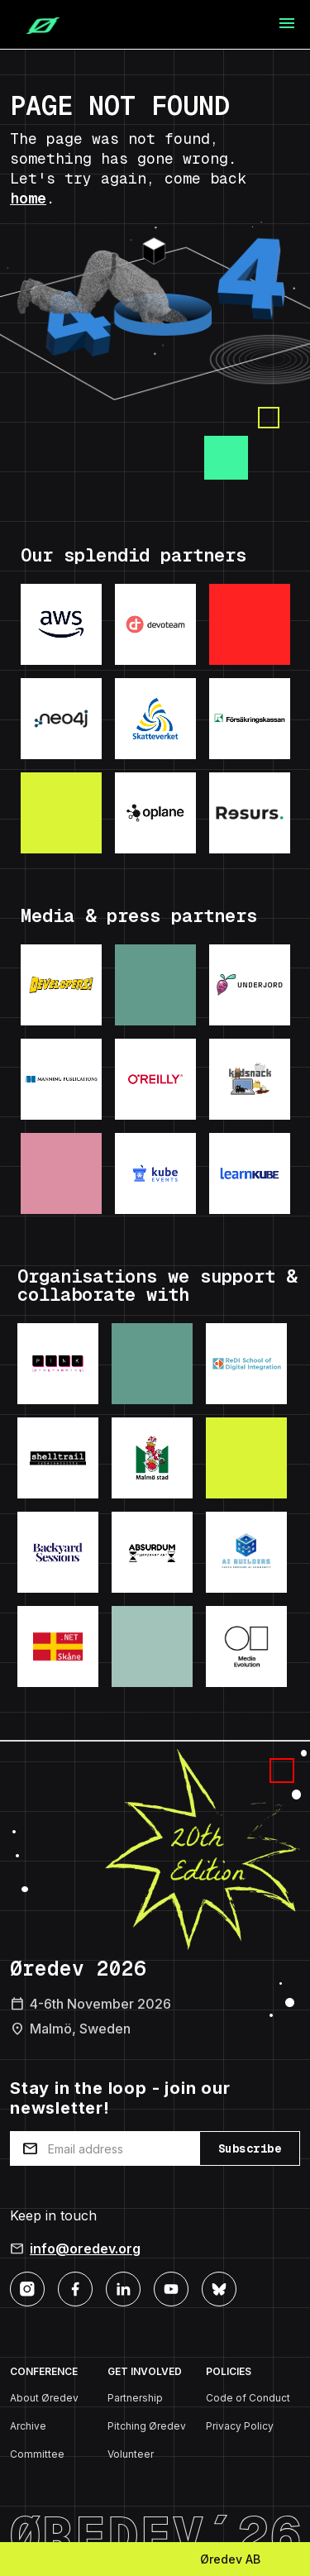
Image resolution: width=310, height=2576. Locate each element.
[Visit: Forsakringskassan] (249, 718)
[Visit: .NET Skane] (57, 1646)
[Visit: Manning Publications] (61, 1079)
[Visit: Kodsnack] (249, 1079)
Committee (37, 2454)
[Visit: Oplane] (155, 812)
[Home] (36, 25)
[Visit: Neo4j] (61, 718)
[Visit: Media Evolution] (246, 1646)
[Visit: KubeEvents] (155, 1173)
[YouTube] (171, 2288)
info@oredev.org (85, 2248)
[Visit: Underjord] (249, 984)
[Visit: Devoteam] (155, 624)
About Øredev (44, 2398)
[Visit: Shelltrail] (57, 1457)
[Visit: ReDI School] (246, 1363)
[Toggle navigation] (287, 24)
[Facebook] (75, 2288)
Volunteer (130, 2454)
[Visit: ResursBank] (249, 812)
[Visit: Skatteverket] (155, 718)
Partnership (135, 2398)
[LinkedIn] (123, 2288)
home (28, 198)
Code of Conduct (248, 2398)
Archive (28, 2426)
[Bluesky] (219, 2288)
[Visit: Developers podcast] (61, 984)
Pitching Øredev (146, 2426)
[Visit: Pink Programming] (57, 1363)
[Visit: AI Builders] (246, 1552)
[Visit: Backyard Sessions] (57, 1552)
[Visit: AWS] (61, 624)
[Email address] (104, 2148)
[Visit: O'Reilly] (155, 1079)
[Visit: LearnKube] (249, 1173)
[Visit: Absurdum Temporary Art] (152, 1552)
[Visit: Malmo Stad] (152, 1457)
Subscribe (250, 2148)
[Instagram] (27, 2288)
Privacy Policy (240, 2426)
